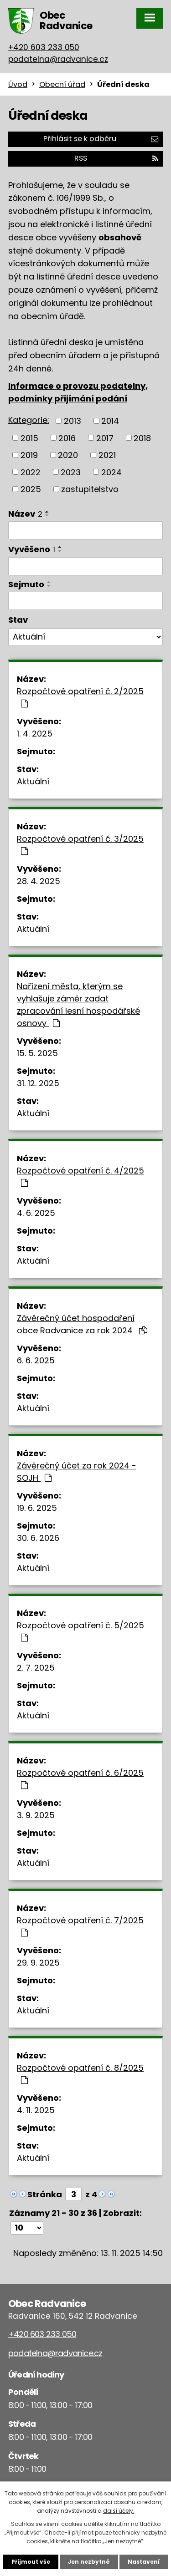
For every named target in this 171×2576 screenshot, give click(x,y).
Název (25, 513)
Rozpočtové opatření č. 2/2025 (80, 697)
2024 (111, 472)
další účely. (119, 2511)
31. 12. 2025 (38, 1083)
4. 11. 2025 (36, 2110)
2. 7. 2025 (36, 1667)
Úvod (17, 84)
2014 (110, 421)
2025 (31, 489)
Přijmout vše (30, 2562)
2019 (29, 455)
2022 (31, 472)
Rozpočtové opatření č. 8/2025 (80, 2073)
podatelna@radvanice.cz (58, 59)
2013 (72, 421)
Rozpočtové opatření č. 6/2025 (80, 1778)
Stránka (44, 2194)
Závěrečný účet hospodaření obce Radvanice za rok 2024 (82, 1324)
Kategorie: (28, 420)
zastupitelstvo (90, 489)
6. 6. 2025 (36, 1360)
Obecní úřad (62, 84)
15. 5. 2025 (37, 1053)
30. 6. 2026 (38, 1538)
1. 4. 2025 (34, 733)
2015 (29, 437)
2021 (107, 455)
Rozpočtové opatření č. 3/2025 (80, 844)
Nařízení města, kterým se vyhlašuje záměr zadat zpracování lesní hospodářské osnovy (78, 1005)
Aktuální (33, 781)
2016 (67, 437)
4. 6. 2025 (36, 1213)
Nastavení (144, 2562)
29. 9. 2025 (38, 1962)
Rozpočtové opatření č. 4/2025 (80, 1176)
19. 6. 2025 (37, 1508)
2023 (71, 472)
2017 (105, 437)
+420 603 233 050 (43, 47)
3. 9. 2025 (36, 1815)
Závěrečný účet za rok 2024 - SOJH (76, 1472)
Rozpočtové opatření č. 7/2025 (80, 1926)
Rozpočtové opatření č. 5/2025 (80, 1631)
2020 (68, 455)
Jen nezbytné (89, 2562)
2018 (142, 437)
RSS (116, 158)
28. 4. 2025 (38, 881)
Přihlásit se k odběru (100, 138)
